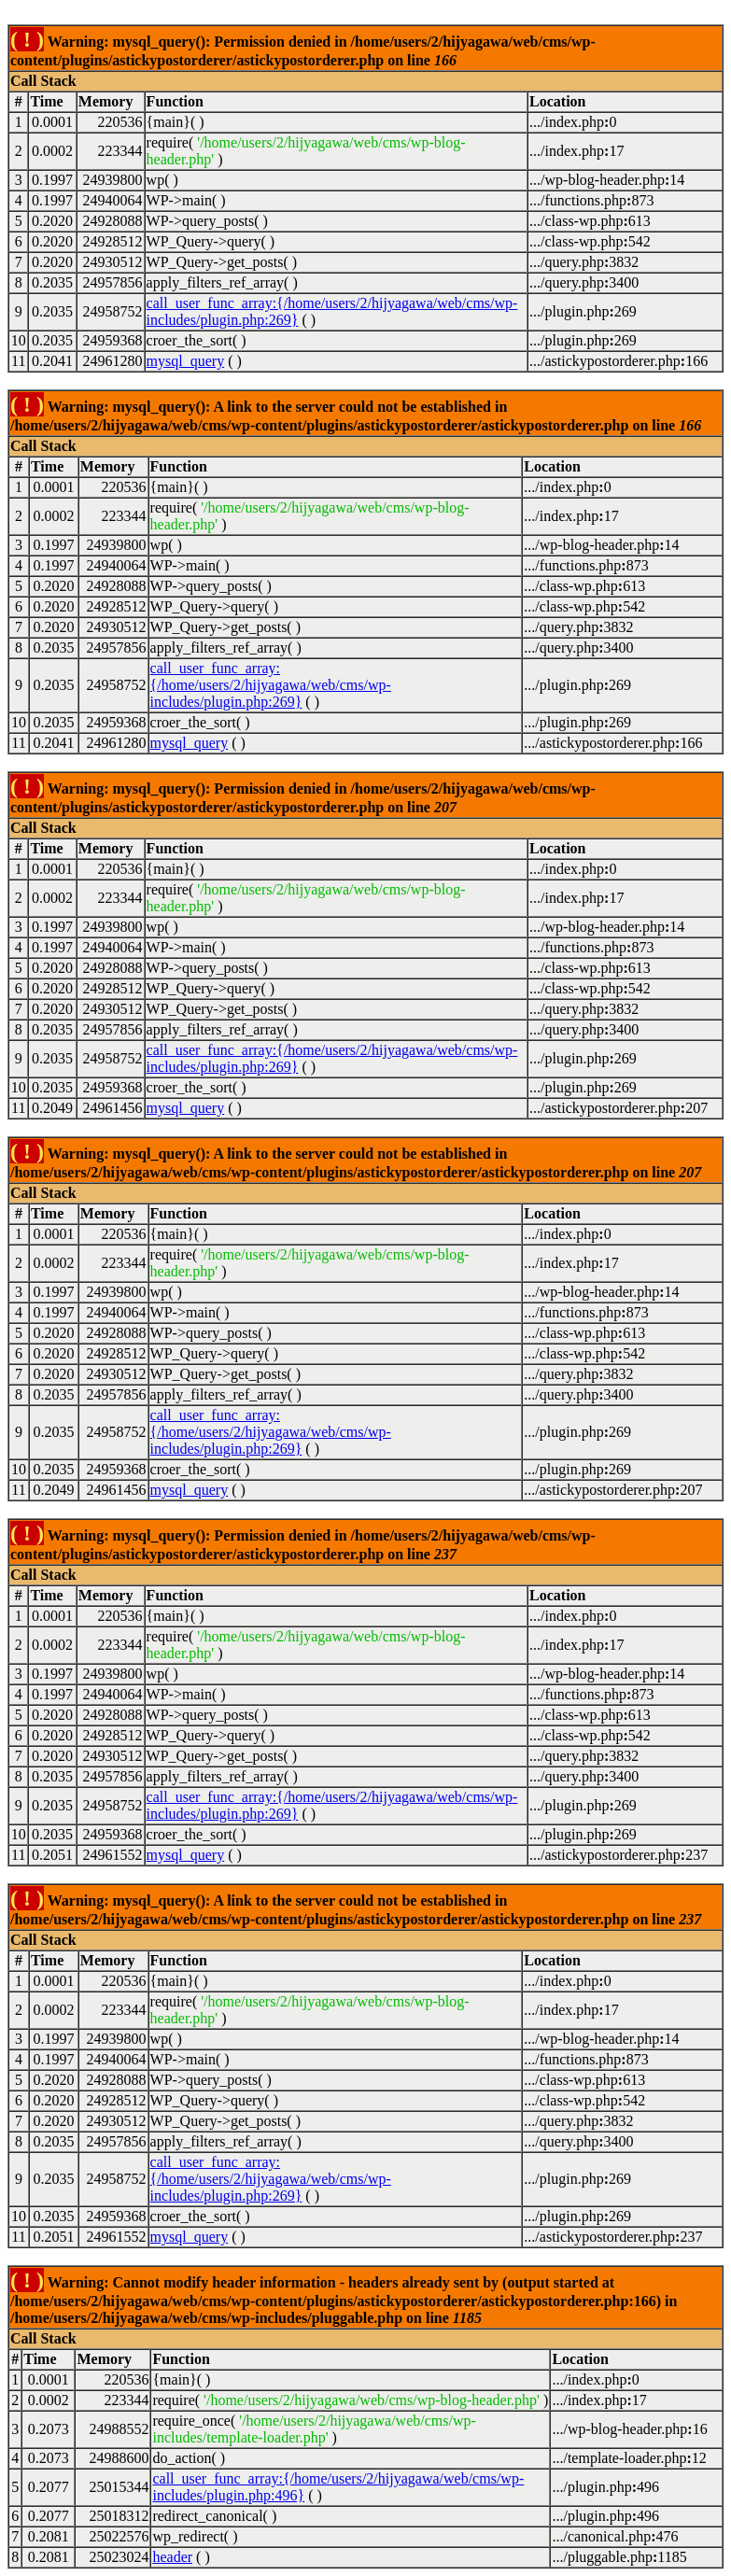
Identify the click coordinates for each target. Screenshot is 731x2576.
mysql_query (186, 361)
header (172, 2557)
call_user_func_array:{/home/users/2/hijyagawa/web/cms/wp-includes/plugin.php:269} (270, 685)
